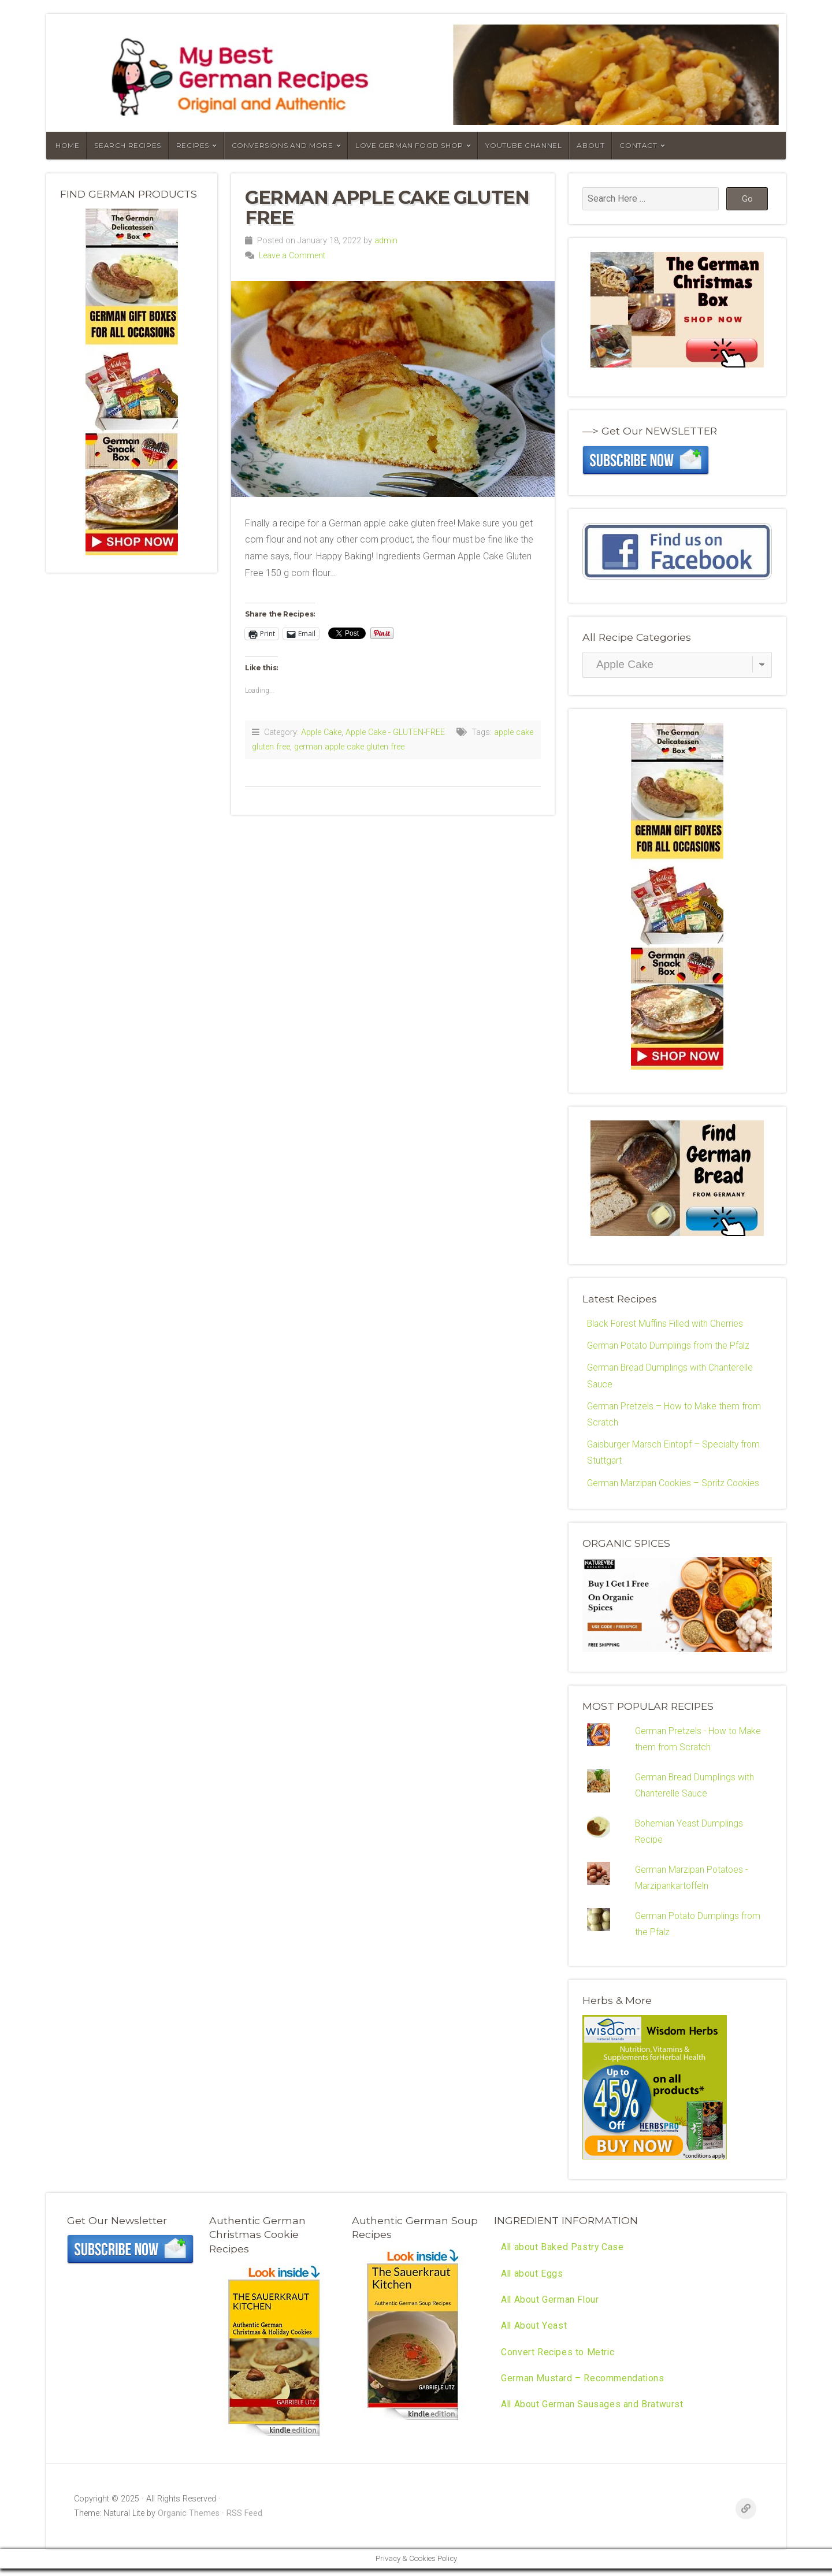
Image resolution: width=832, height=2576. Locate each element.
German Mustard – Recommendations (582, 2387)
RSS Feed (244, 2521)
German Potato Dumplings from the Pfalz (670, 1346)
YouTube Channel (523, 145)
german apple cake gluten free (349, 747)
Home (67, 145)
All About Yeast (534, 2334)
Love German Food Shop (409, 145)
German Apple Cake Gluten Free (387, 207)
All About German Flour (550, 2307)
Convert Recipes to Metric (558, 2360)
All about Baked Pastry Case (563, 2254)
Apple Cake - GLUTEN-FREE (395, 732)
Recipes (192, 145)
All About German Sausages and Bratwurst (592, 2413)
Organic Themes (189, 2521)
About (590, 145)
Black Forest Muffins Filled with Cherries (667, 1323)
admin (386, 241)
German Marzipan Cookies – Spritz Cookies (675, 1485)
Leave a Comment (292, 256)
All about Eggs (532, 2281)
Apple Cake (321, 732)
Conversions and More (282, 145)
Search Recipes (127, 145)
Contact (638, 145)
